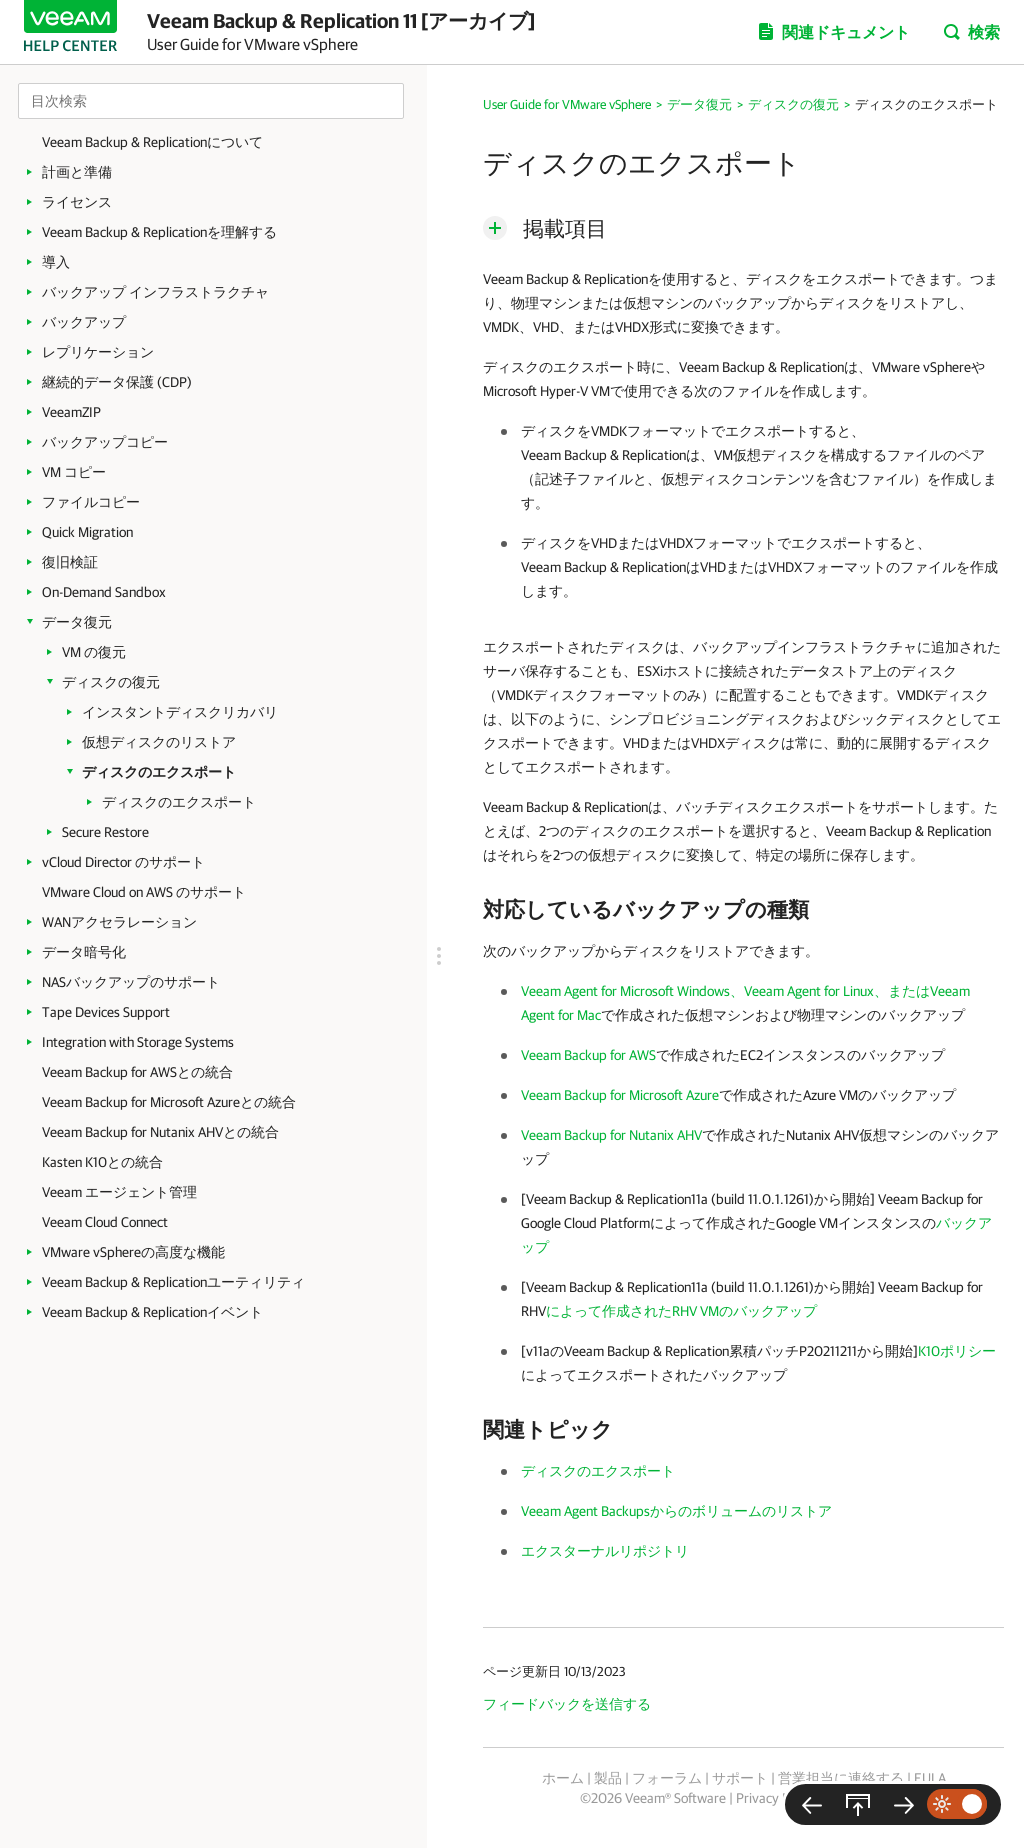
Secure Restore (105, 832)
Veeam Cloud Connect (105, 1222)
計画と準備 (77, 172)
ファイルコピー (91, 502)
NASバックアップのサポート (131, 982)
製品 (608, 1778)
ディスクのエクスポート (159, 772)
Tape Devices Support (106, 1012)
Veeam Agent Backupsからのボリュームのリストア (676, 1511)
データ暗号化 (84, 952)
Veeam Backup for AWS (588, 1055)
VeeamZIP (71, 412)
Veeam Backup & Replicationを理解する (159, 232)
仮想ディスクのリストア (159, 742)
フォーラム (667, 1778)
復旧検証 (70, 562)
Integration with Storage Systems (138, 1042)
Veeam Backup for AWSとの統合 (137, 1072)
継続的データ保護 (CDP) (117, 382)
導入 (56, 262)
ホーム (563, 1778)
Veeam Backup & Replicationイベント (152, 1312)
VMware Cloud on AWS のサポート (144, 892)
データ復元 (77, 622)
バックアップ (84, 322)
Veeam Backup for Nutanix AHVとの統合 (160, 1132)
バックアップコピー (105, 442)
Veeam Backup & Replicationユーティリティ (173, 1282)
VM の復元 (94, 652)
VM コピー (74, 472)
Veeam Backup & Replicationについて (152, 142)
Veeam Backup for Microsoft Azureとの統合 (169, 1102)
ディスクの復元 (111, 682)
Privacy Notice (777, 1798)
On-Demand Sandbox (104, 592)
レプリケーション (98, 352)
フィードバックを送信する (567, 1704)
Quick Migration (87, 532)
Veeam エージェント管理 (119, 1192)
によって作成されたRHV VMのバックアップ (681, 1311)
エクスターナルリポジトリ (605, 1551)
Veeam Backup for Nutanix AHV (611, 1135)
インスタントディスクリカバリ (180, 712)
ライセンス (77, 202)
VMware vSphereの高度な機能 (133, 1252)
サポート (740, 1778)
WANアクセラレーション (119, 922)
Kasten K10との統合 (102, 1162)
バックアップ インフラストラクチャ (155, 292)
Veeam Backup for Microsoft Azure (620, 1095)
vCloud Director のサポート (123, 862)
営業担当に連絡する (841, 1778)
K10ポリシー (957, 1351)
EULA (930, 1778)
